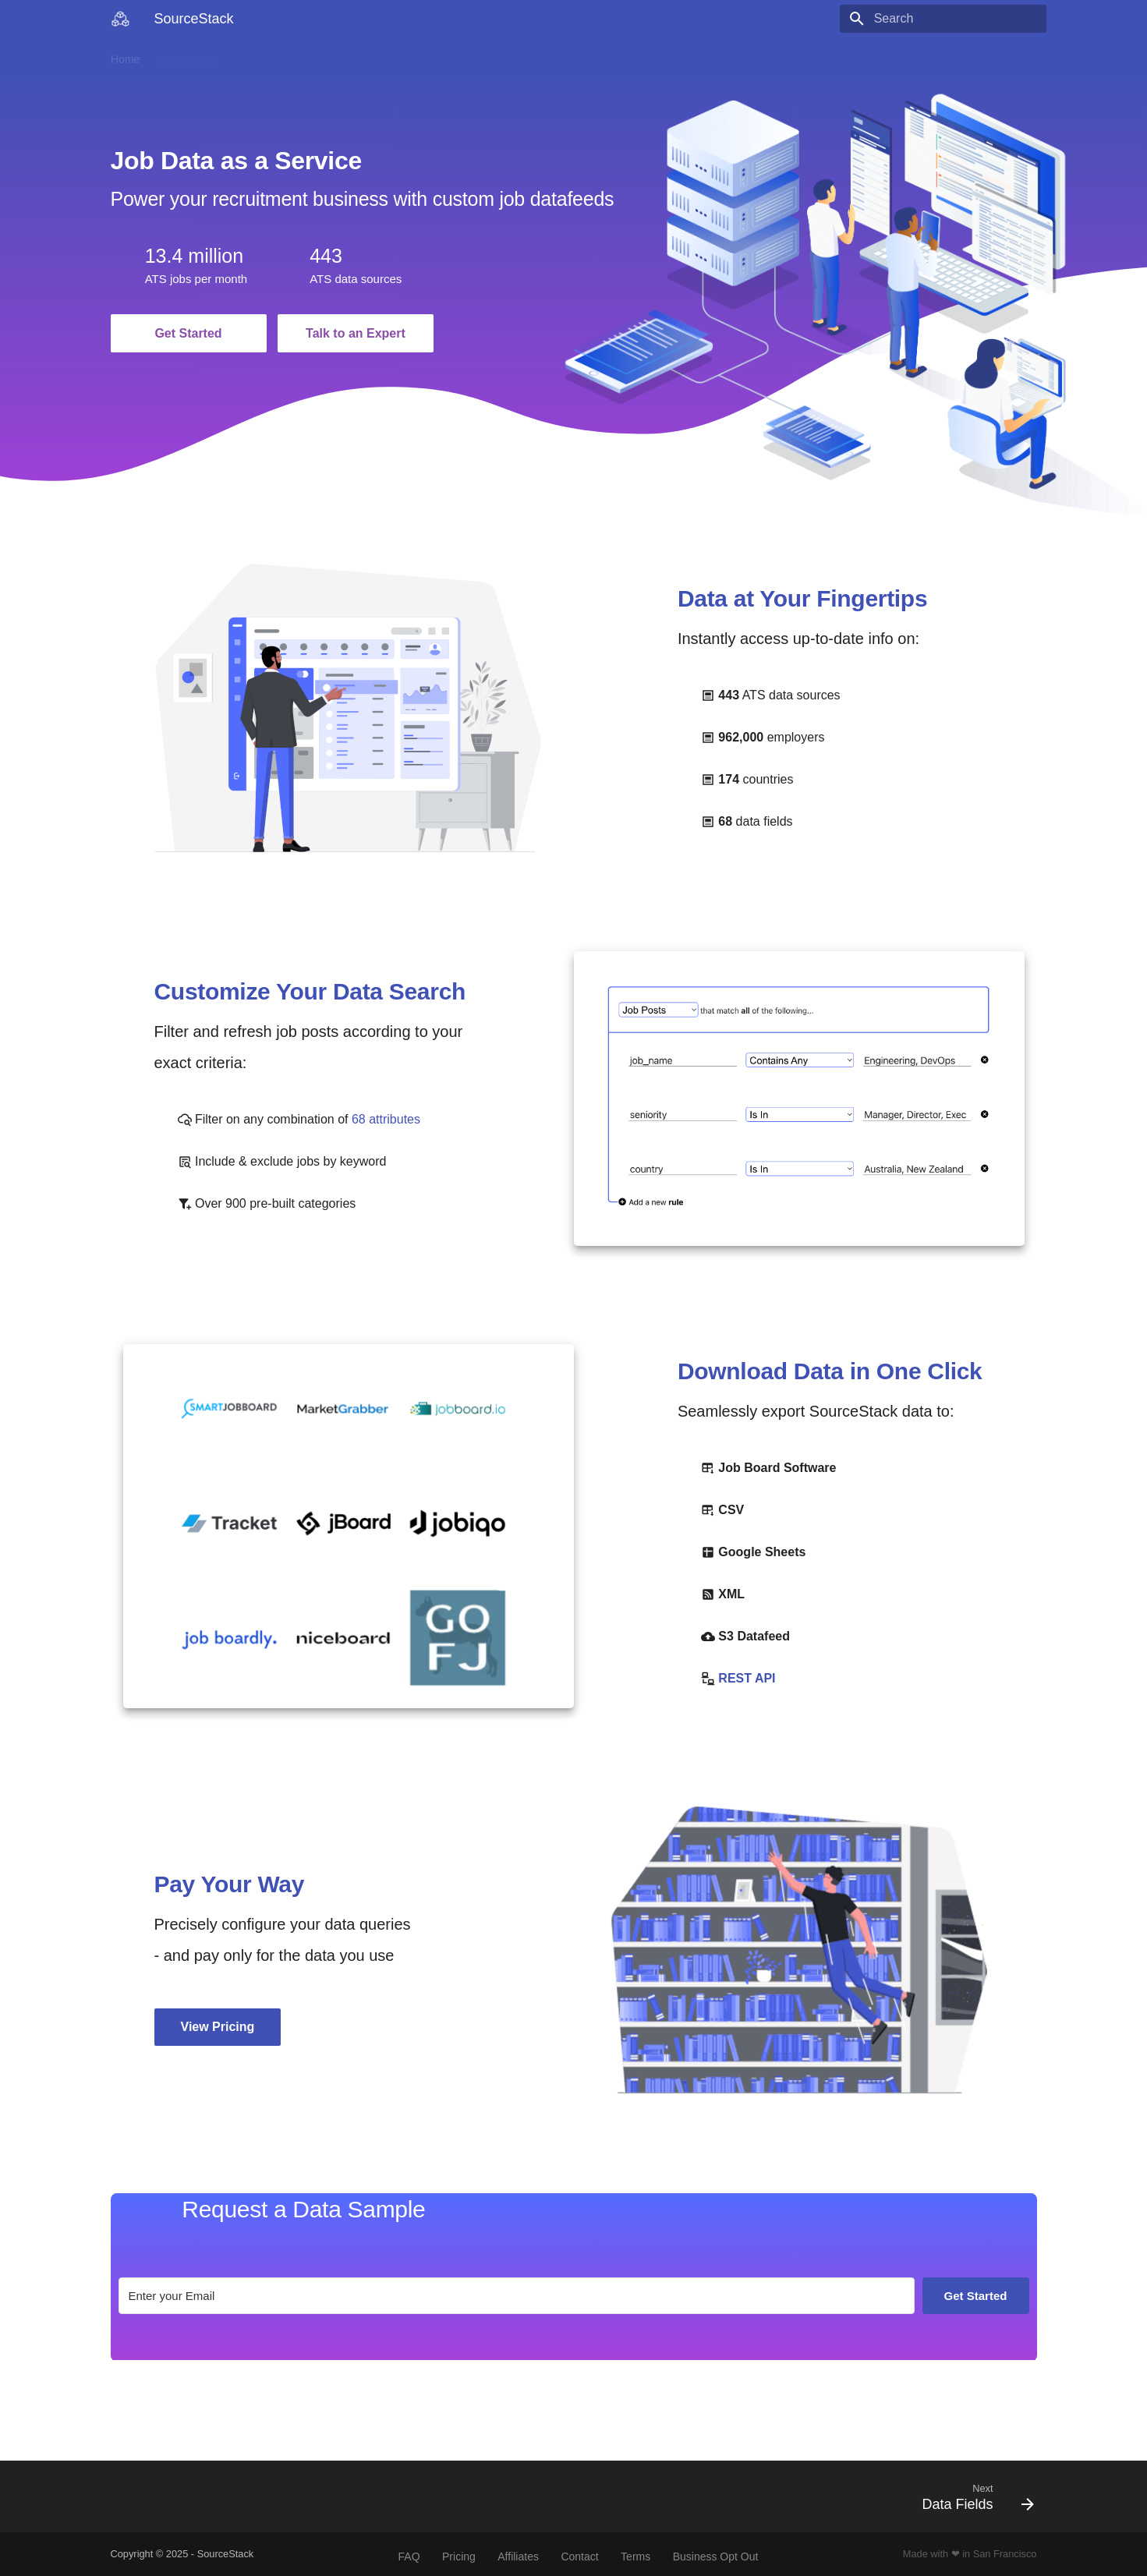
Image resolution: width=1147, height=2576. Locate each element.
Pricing (360, 56)
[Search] (955, 19)
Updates (302, 56)
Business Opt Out (716, 2556)
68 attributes (386, 1119)
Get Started (187, 333)
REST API (746, 1678)
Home (125, 56)
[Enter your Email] (517, 2295)
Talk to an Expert (355, 333)
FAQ (409, 2556)
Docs (248, 56)
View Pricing (218, 2026)
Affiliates (518, 2556)
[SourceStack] (120, 18)
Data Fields (188, 56)
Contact (416, 56)
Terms (635, 2556)
